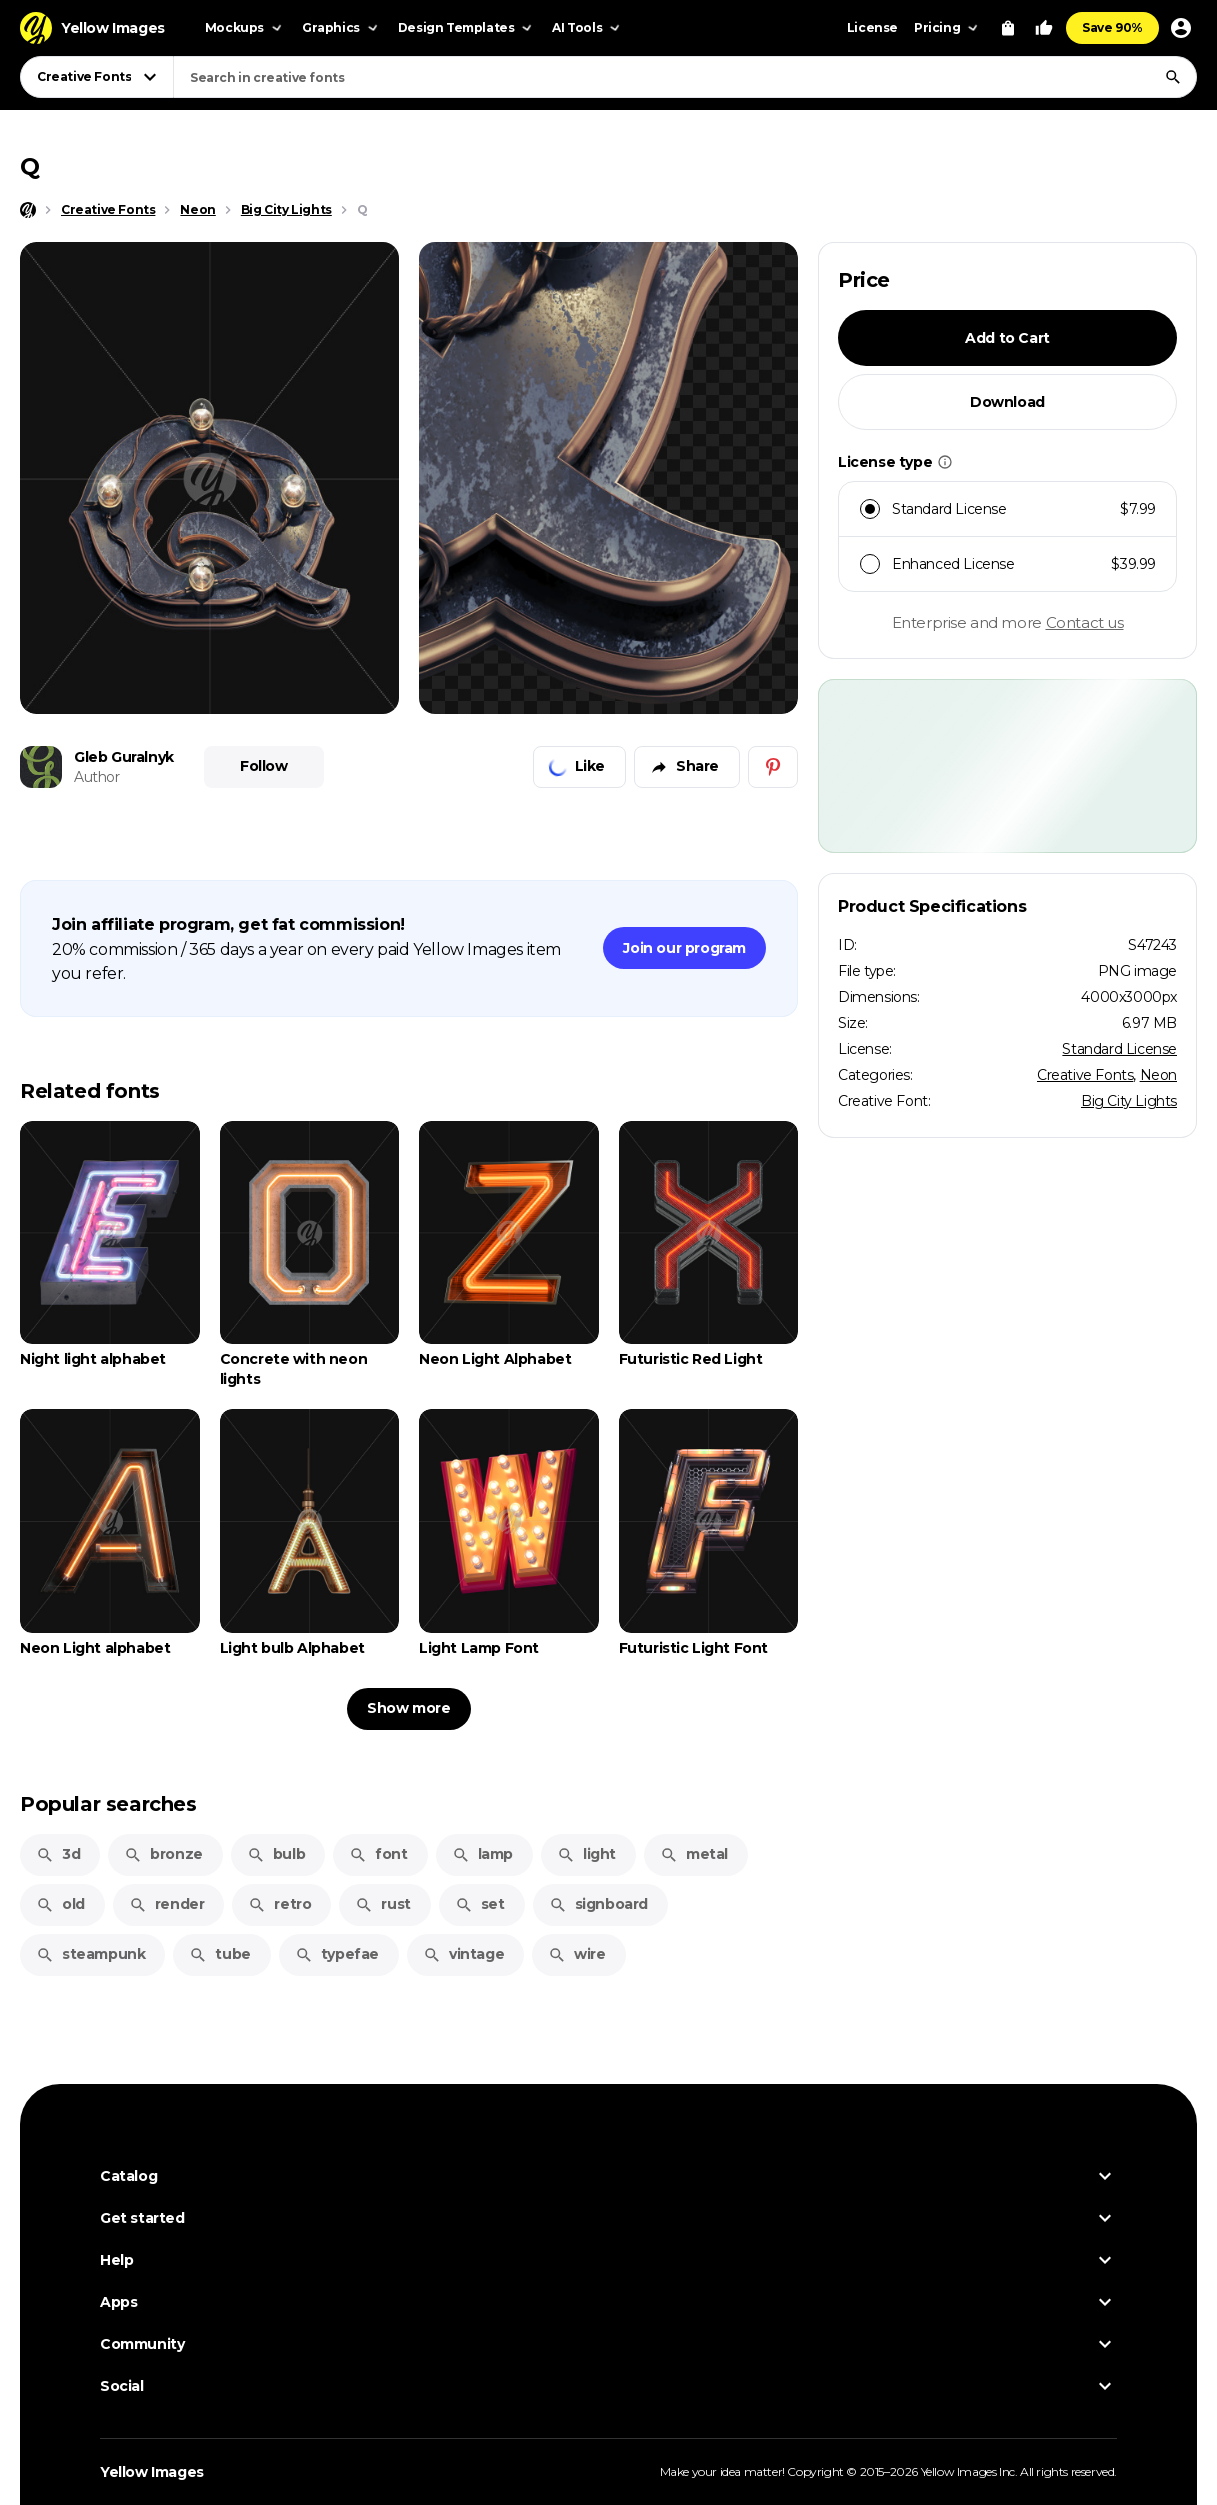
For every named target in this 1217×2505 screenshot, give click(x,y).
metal (694, 1854)
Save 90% (1112, 27)
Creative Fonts (1085, 1075)
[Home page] (28, 210)
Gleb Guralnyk (124, 757)
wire (576, 1954)
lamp (482, 1854)
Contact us (1085, 622)
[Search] (1173, 77)
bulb (276, 1854)
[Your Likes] (1044, 28)
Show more (408, 1708)
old (60, 1904)
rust (382, 1904)
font (378, 1854)
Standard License (1119, 1049)
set (480, 1904)
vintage (463, 1954)
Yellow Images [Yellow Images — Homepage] (152, 2472)
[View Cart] (1008, 28)
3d (58, 1854)
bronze (163, 1854)
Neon (1158, 1075)
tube (219, 1954)
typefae (337, 1954)
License (872, 27)
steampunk (90, 1954)
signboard (598, 1904)
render (167, 1904)
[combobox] (685, 77)
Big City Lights (1129, 1101)
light (586, 1854)
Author (97, 777)
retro (279, 1904)
